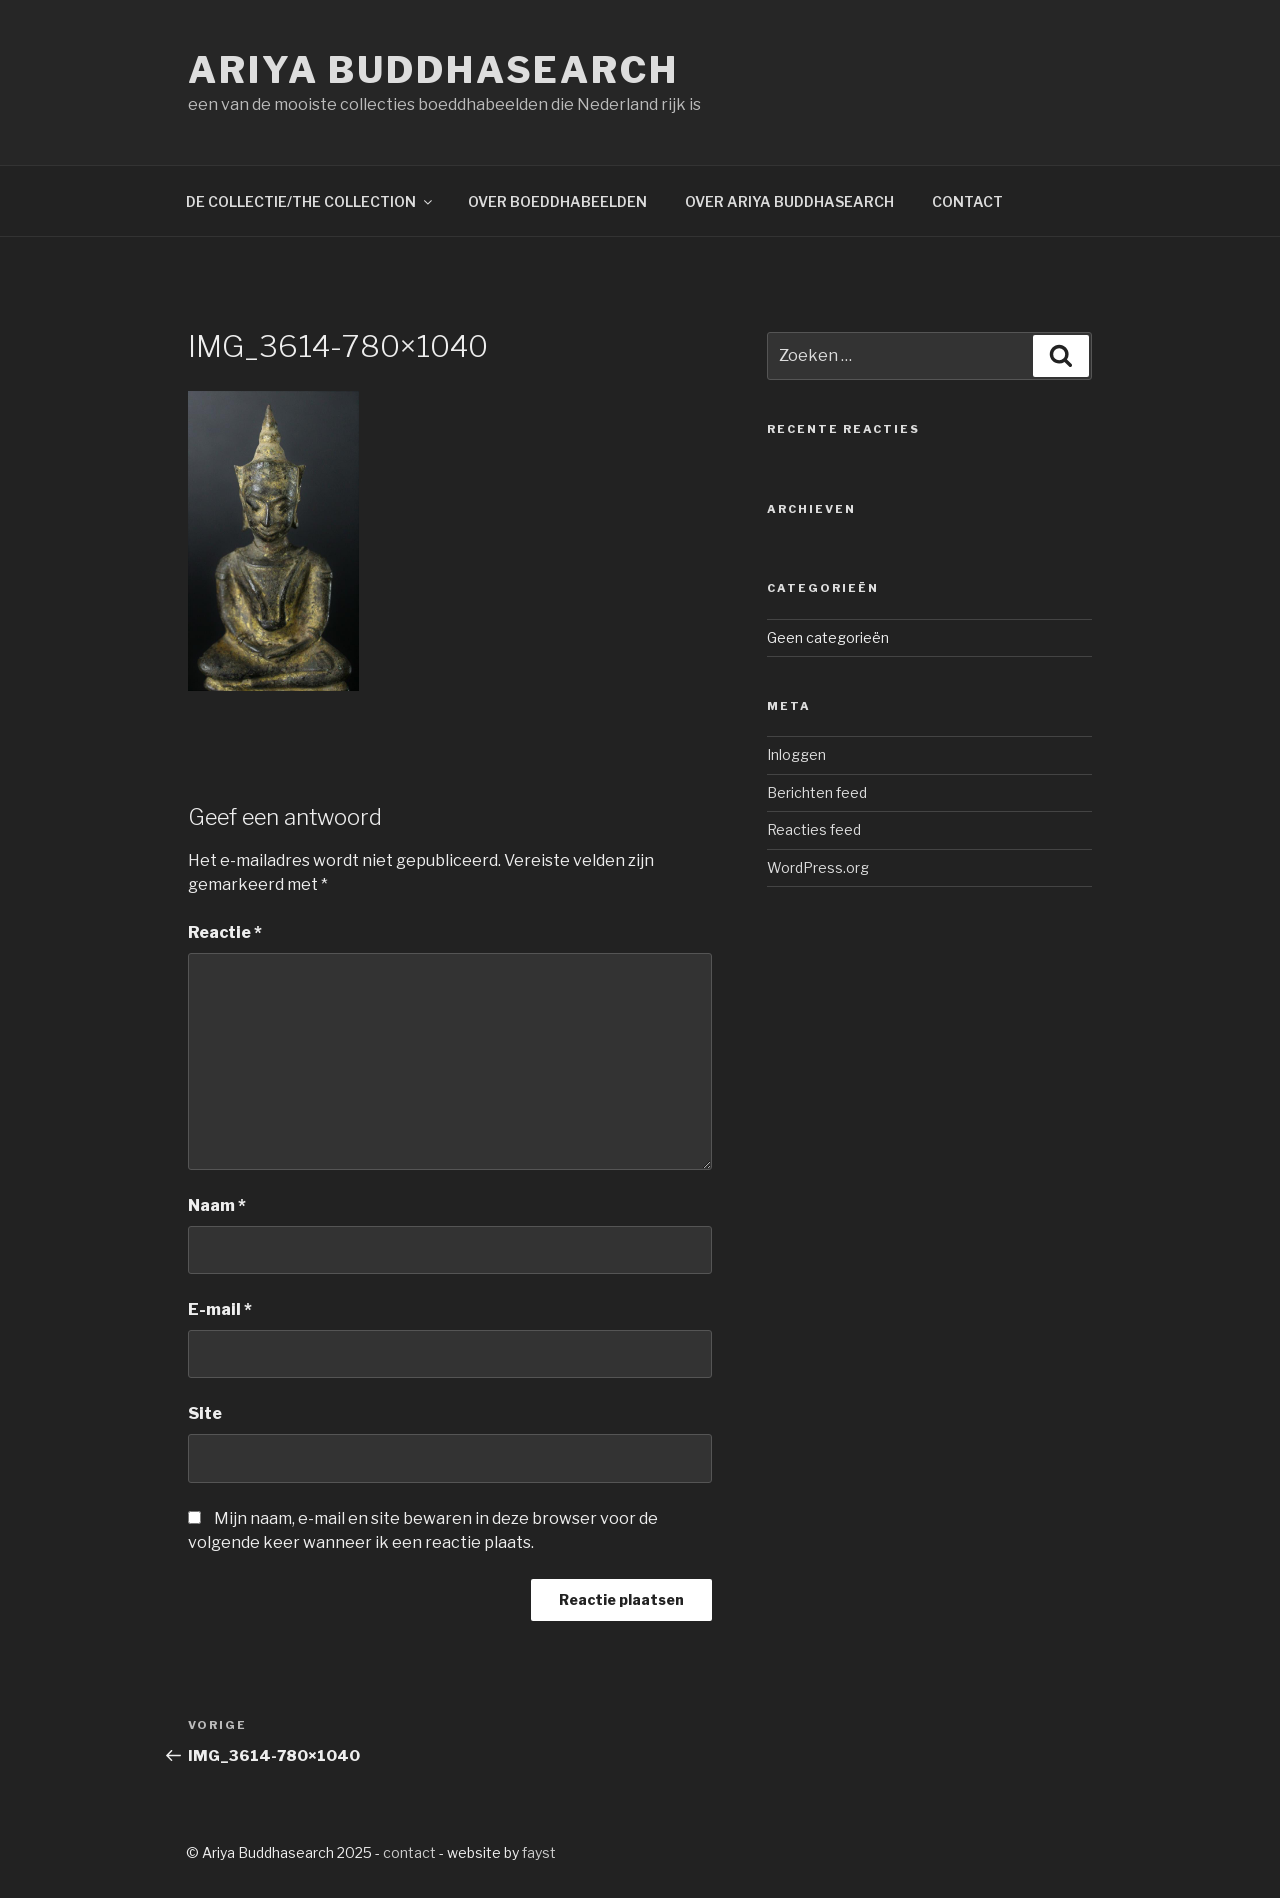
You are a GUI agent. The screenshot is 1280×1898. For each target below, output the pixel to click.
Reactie (225, 932)
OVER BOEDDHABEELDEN (557, 201)
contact (409, 1852)
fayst (539, 1852)
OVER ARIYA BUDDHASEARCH (789, 201)
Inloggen (796, 754)
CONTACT (967, 201)
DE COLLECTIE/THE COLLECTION (310, 201)
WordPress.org (818, 867)
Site (205, 1413)
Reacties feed (814, 829)
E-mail (220, 1309)
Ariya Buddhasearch (433, 70)
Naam (217, 1205)
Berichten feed (817, 792)
